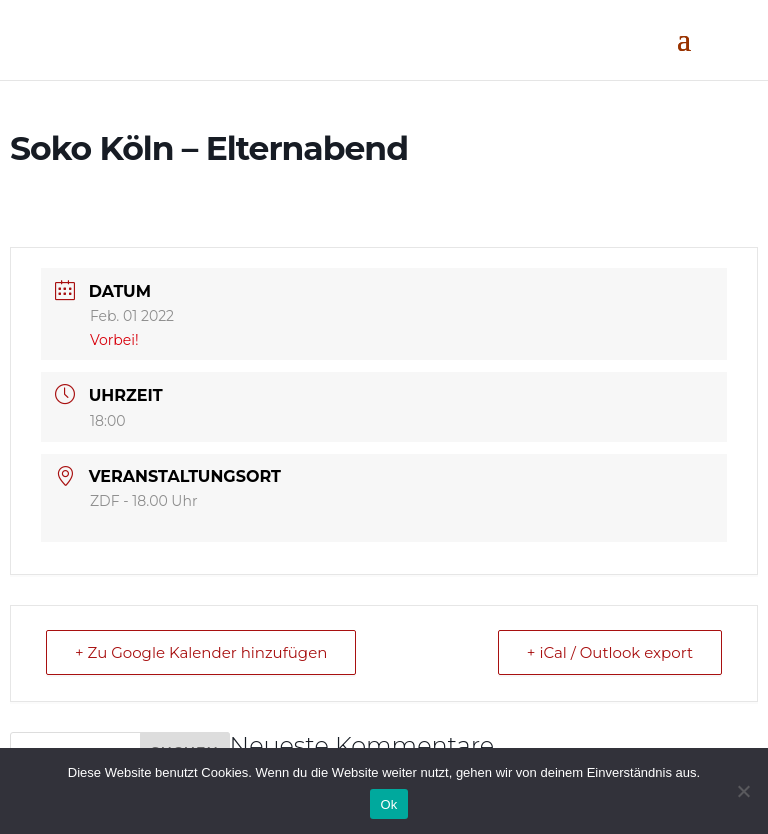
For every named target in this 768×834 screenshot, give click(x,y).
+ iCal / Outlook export (610, 652)
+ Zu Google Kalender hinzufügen (201, 652)
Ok (388, 804)
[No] (743, 791)
